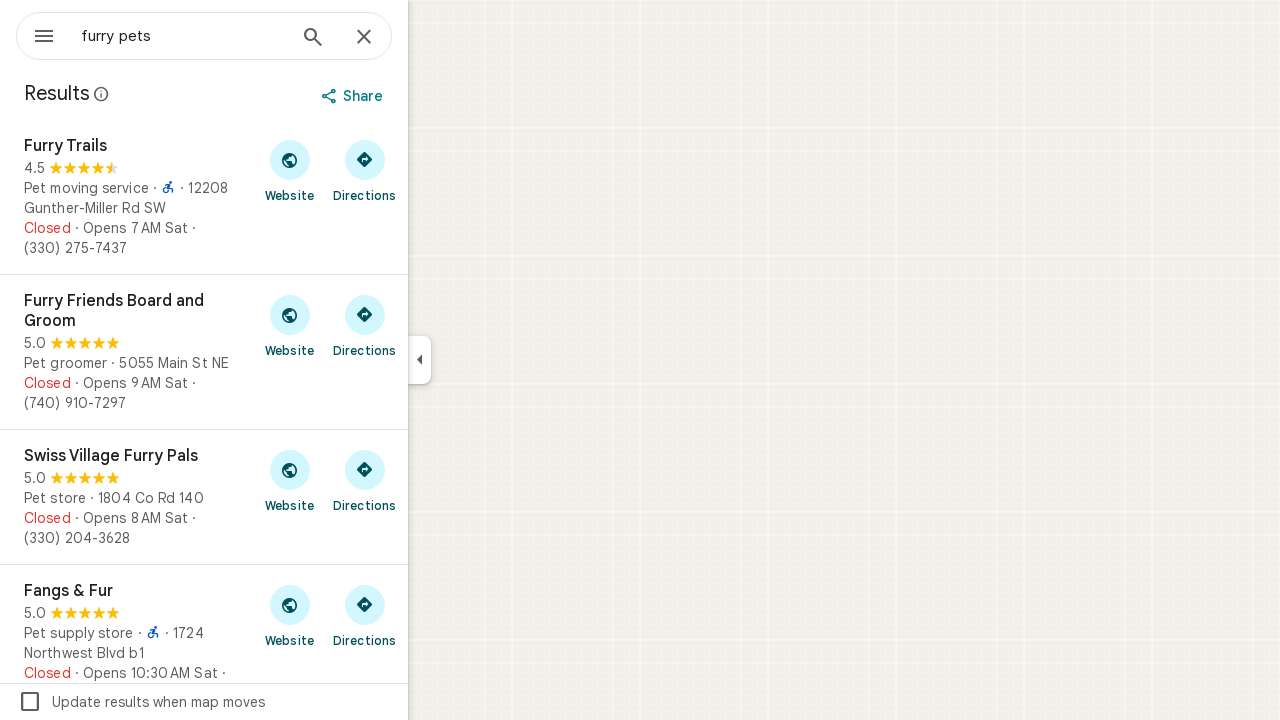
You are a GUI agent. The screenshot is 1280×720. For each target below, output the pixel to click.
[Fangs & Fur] (276, 642)
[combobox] (235, 36)
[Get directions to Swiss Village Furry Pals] (436, 480)
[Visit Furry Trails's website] (361, 170)
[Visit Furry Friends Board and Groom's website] (361, 325)
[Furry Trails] (276, 197)
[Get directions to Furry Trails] (436, 170)
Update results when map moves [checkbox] (213, 702)
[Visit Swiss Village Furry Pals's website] (361, 480)
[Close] (436, 38)
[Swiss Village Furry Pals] (276, 497)
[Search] (385, 39)
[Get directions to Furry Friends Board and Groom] (436, 325)
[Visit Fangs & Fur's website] (361, 615)
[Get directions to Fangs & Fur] (436, 615)
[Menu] (36, 34)
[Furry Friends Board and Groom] (276, 352)
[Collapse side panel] (491, 360)
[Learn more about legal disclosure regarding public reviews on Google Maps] (174, 94)
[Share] (426, 96)
